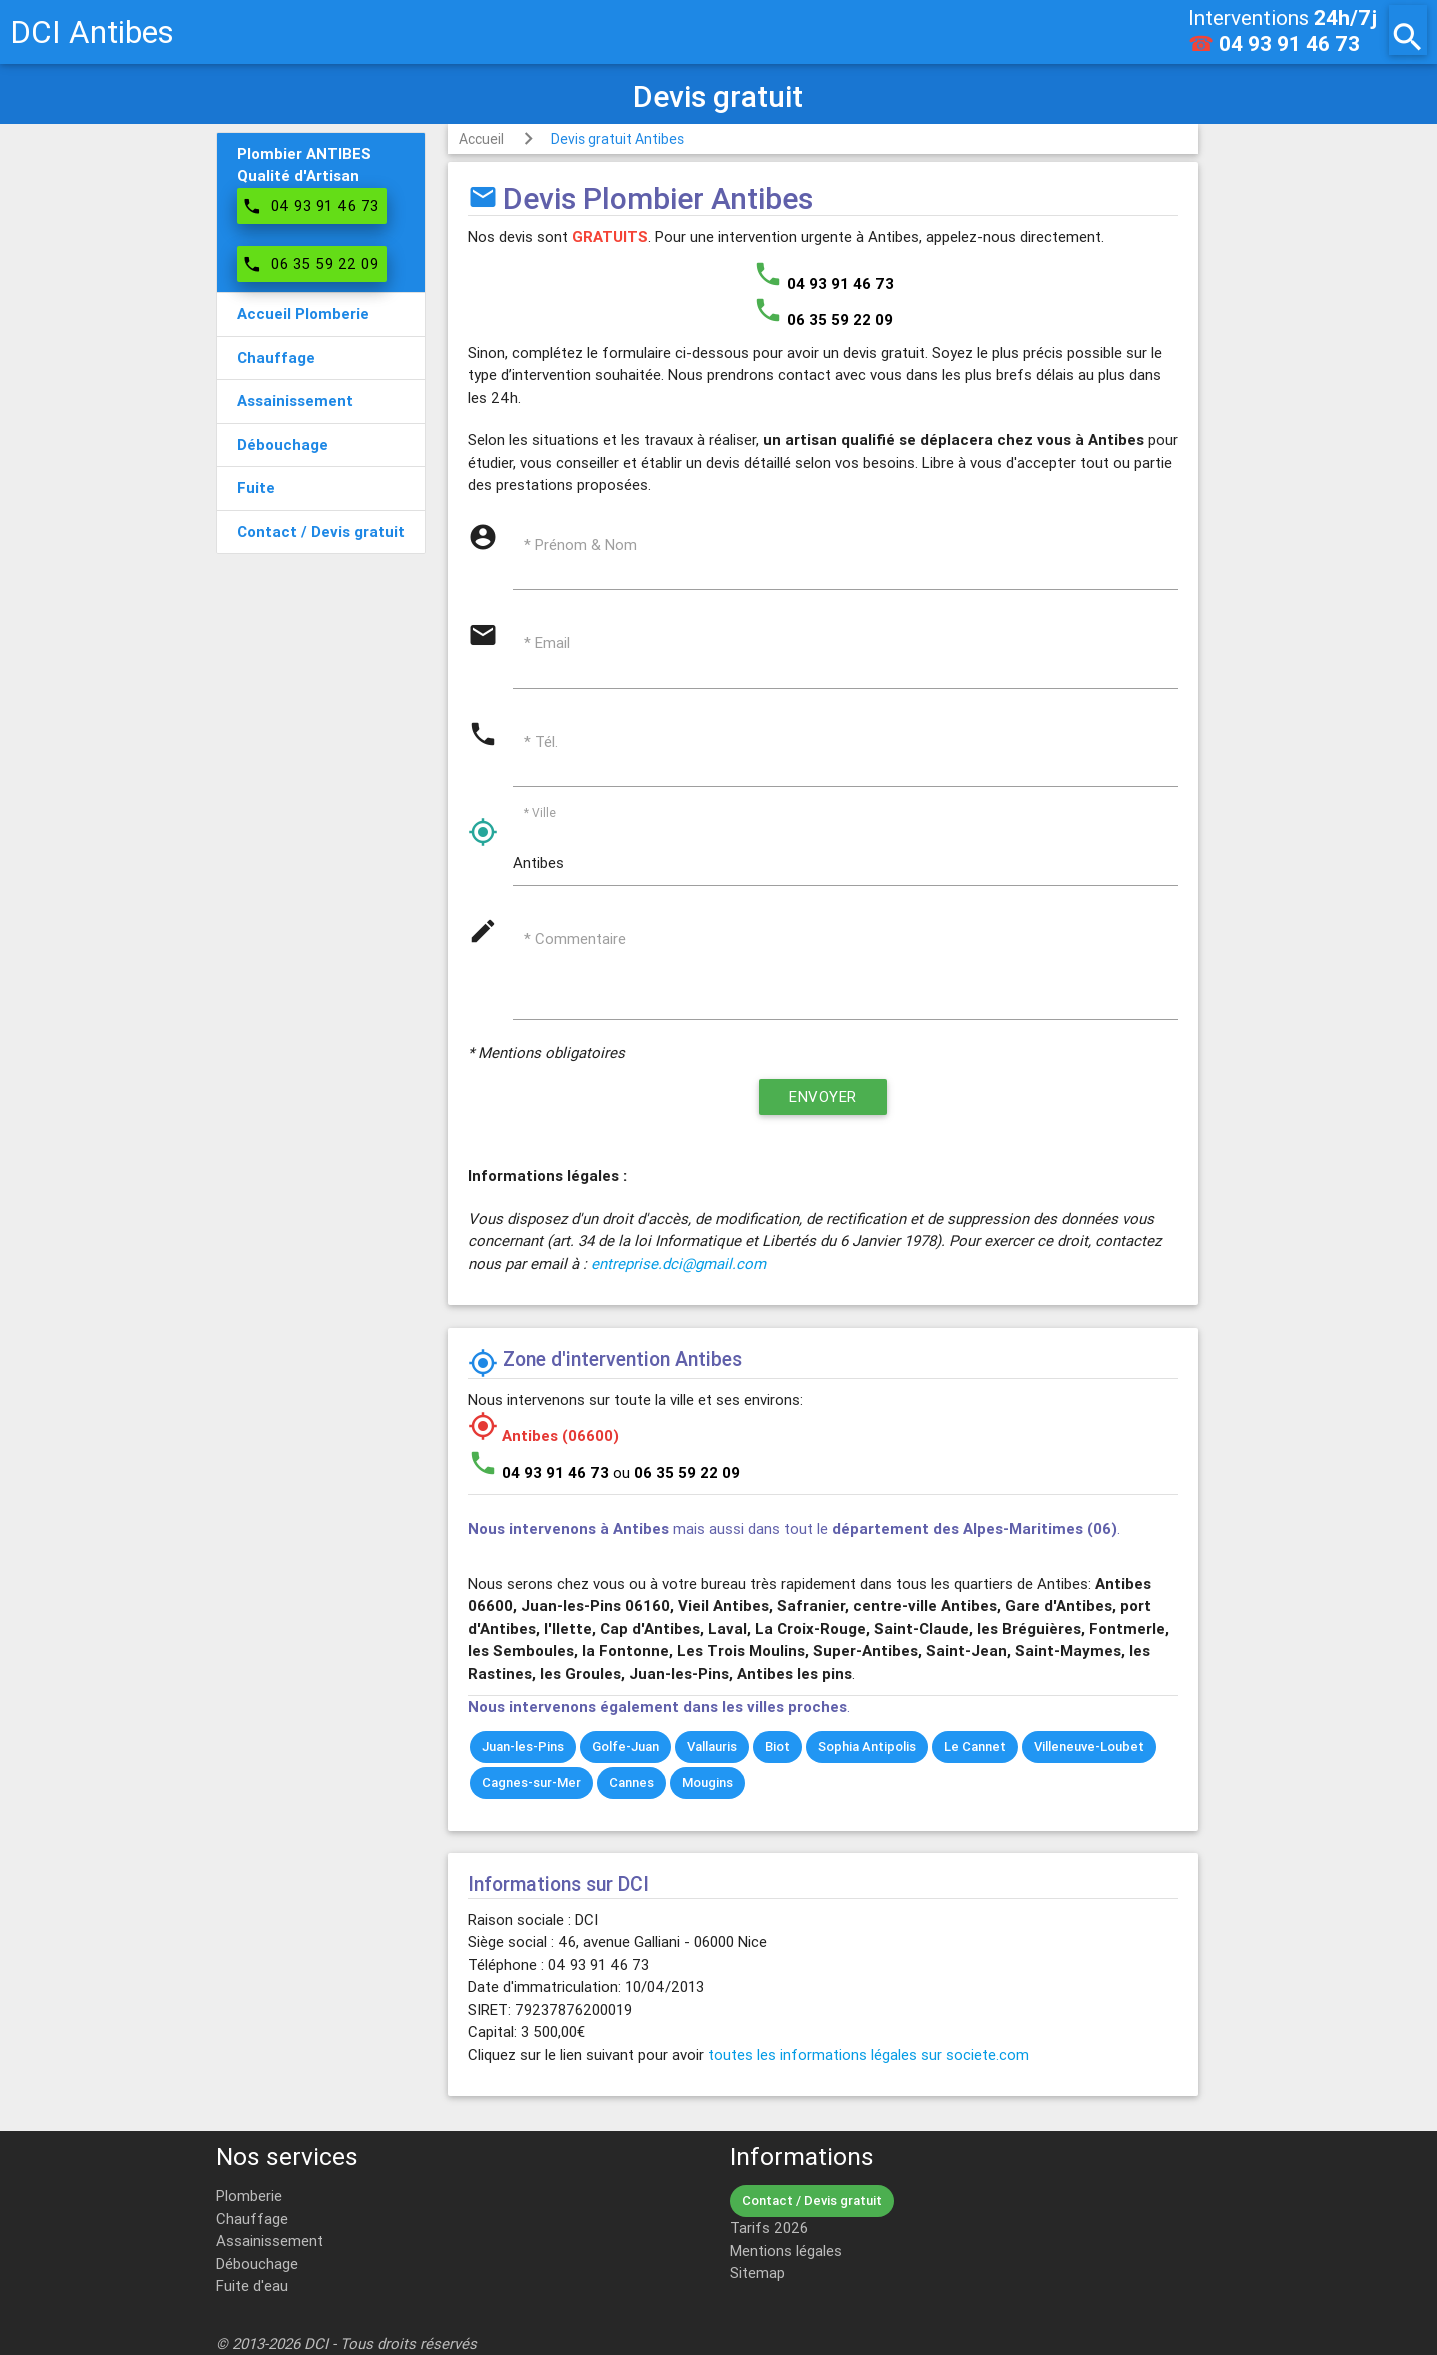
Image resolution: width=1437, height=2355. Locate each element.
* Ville (540, 812)
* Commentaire (575, 938)
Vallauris (712, 1746)
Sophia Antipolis (867, 1746)
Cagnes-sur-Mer (531, 1782)
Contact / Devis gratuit (812, 2200)
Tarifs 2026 (769, 2227)
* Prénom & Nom (580, 544)
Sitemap (757, 2272)
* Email (547, 642)
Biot (777, 1746)
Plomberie (249, 2195)
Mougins (707, 1782)
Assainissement (269, 2240)
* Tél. (541, 741)
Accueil (481, 139)
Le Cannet (975, 1746)
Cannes (631, 1782)
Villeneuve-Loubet (1089, 1746)
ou (676, 1472)
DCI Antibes (92, 31)
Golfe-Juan (625, 1746)
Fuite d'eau (252, 2285)
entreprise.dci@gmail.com (678, 1263)
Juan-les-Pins (523, 1746)
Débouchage (257, 2263)
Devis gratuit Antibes (617, 139)
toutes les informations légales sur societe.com (868, 2054)
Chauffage (252, 2218)
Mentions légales (786, 2250)
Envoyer (823, 1096)
